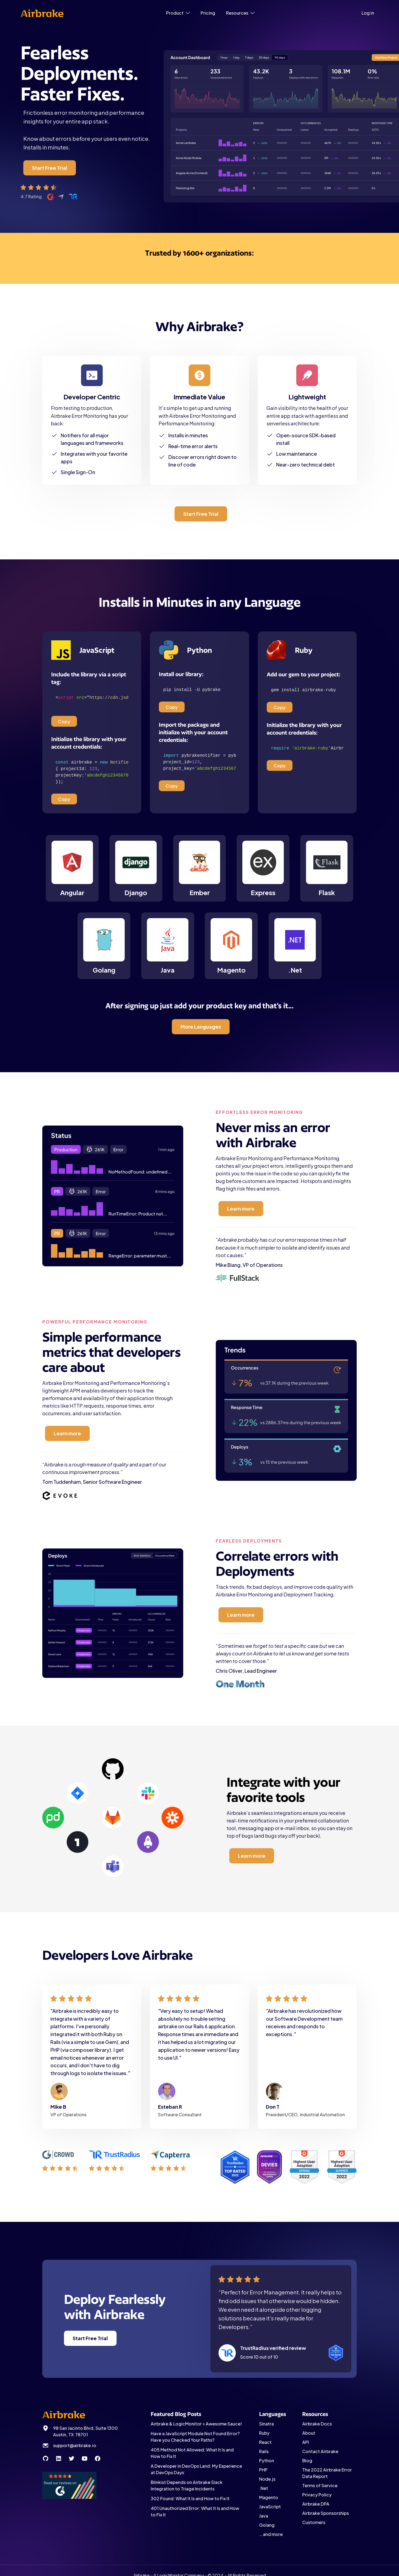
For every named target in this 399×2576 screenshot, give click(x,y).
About (308, 2433)
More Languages (201, 1026)
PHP (263, 2470)
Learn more (241, 1208)
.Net (263, 2488)
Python (266, 2460)
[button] (178, 13)
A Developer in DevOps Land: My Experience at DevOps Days (196, 2469)
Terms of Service (319, 2485)
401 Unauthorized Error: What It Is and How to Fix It (195, 2511)
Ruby (264, 2433)
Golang (267, 2525)
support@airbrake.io (74, 2445)
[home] (42, 13)
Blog (307, 2460)
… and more (271, 2534)
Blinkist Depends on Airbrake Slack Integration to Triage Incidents (187, 2485)
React (265, 2442)
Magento (268, 2497)
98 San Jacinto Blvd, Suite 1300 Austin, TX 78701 (85, 2431)
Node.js (267, 2479)
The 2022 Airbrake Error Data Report (327, 2473)
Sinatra (266, 2424)
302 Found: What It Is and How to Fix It (190, 2498)
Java (263, 2516)
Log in (368, 13)
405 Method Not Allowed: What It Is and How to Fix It (192, 2453)
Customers (313, 2522)
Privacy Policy (317, 2494)
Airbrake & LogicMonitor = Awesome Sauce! (196, 2424)
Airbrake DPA (315, 2504)
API (305, 2442)
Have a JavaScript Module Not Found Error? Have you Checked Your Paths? (195, 2437)
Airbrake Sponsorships (325, 2513)
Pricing (208, 13)
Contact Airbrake (320, 2451)
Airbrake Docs (317, 2424)
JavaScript (270, 2506)
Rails (264, 2451)
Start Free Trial (49, 168)
